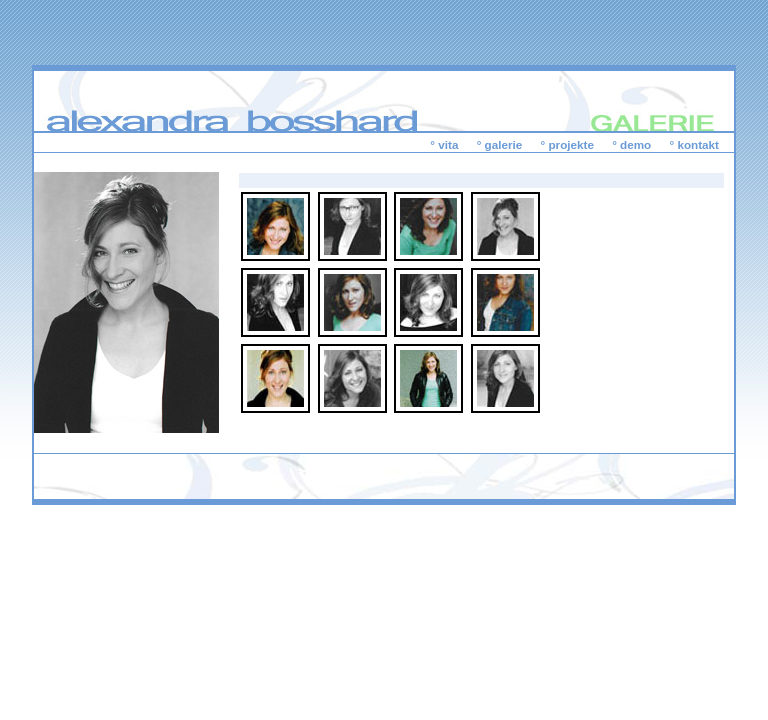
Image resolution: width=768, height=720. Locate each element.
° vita (444, 144)
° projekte (567, 144)
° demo (631, 144)
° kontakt (694, 144)
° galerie (500, 144)
